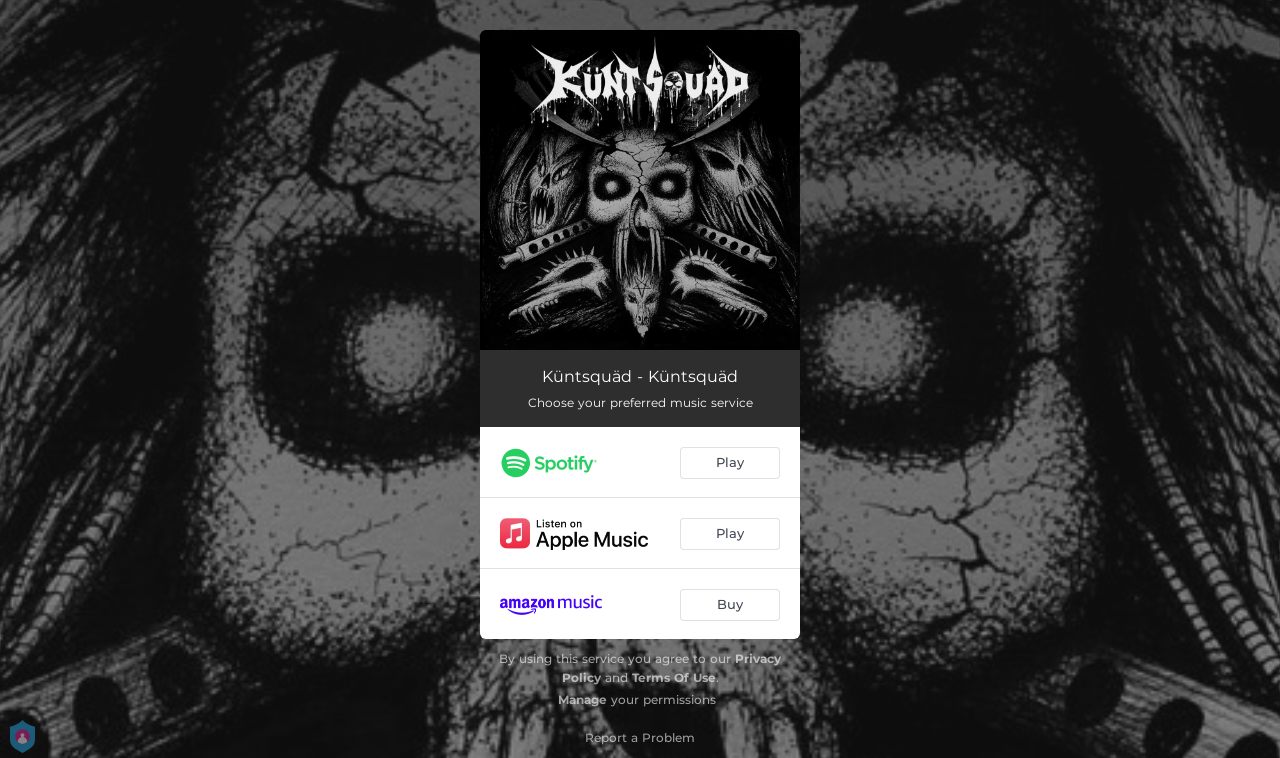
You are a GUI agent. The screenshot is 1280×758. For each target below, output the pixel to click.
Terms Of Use (674, 677)
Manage (582, 699)
